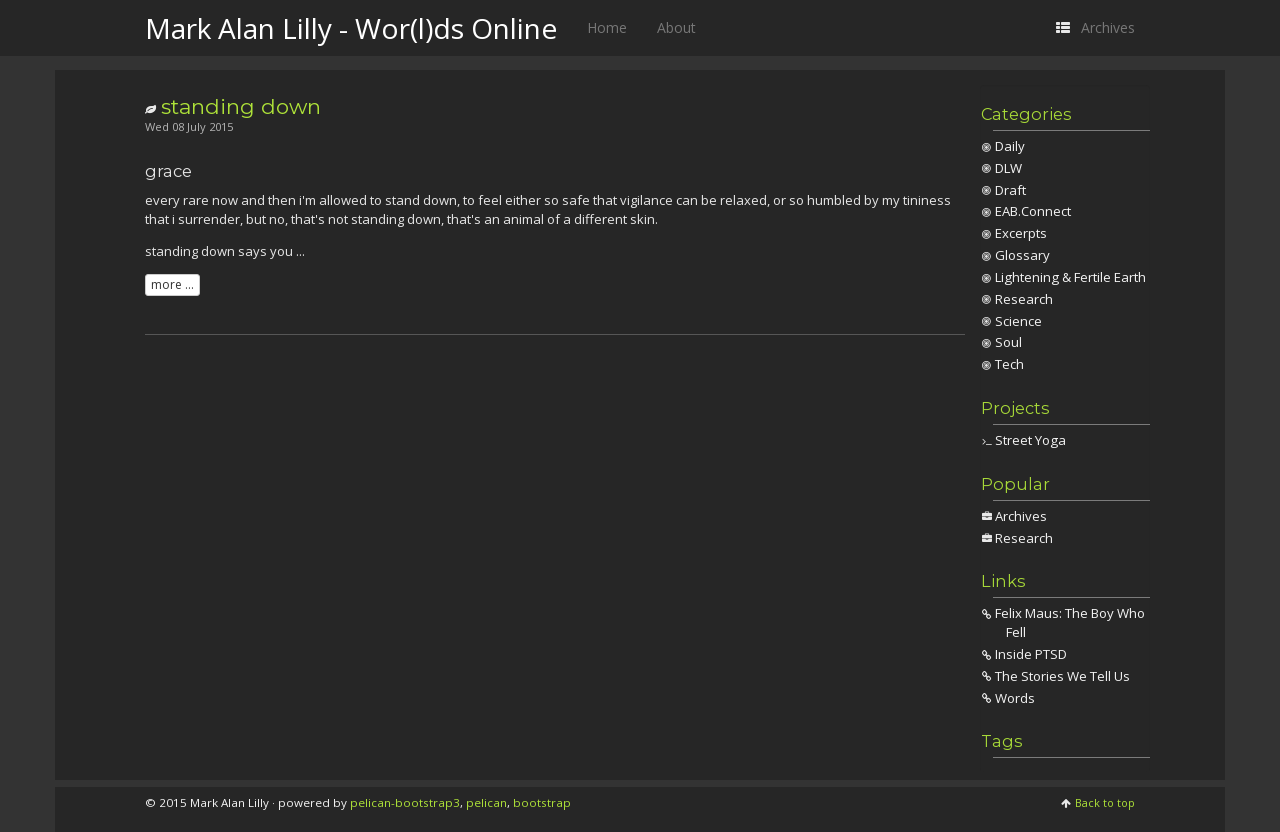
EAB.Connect (1033, 211)
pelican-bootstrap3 (405, 802)
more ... (172, 284)
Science (1018, 321)
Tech (1009, 364)
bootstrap (542, 802)
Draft (1010, 190)
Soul (1008, 342)
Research (1024, 299)
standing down (241, 106)
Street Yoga (1030, 440)
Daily (1010, 146)
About (676, 27)
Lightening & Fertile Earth (1070, 277)
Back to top (1105, 802)
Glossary (1022, 255)
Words (1015, 698)
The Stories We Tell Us (1062, 676)
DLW (1008, 168)
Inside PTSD (1031, 654)
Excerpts (1021, 233)
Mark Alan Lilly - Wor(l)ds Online (351, 28)
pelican (486, 802)
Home (607, 27)
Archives (1021, 516)
